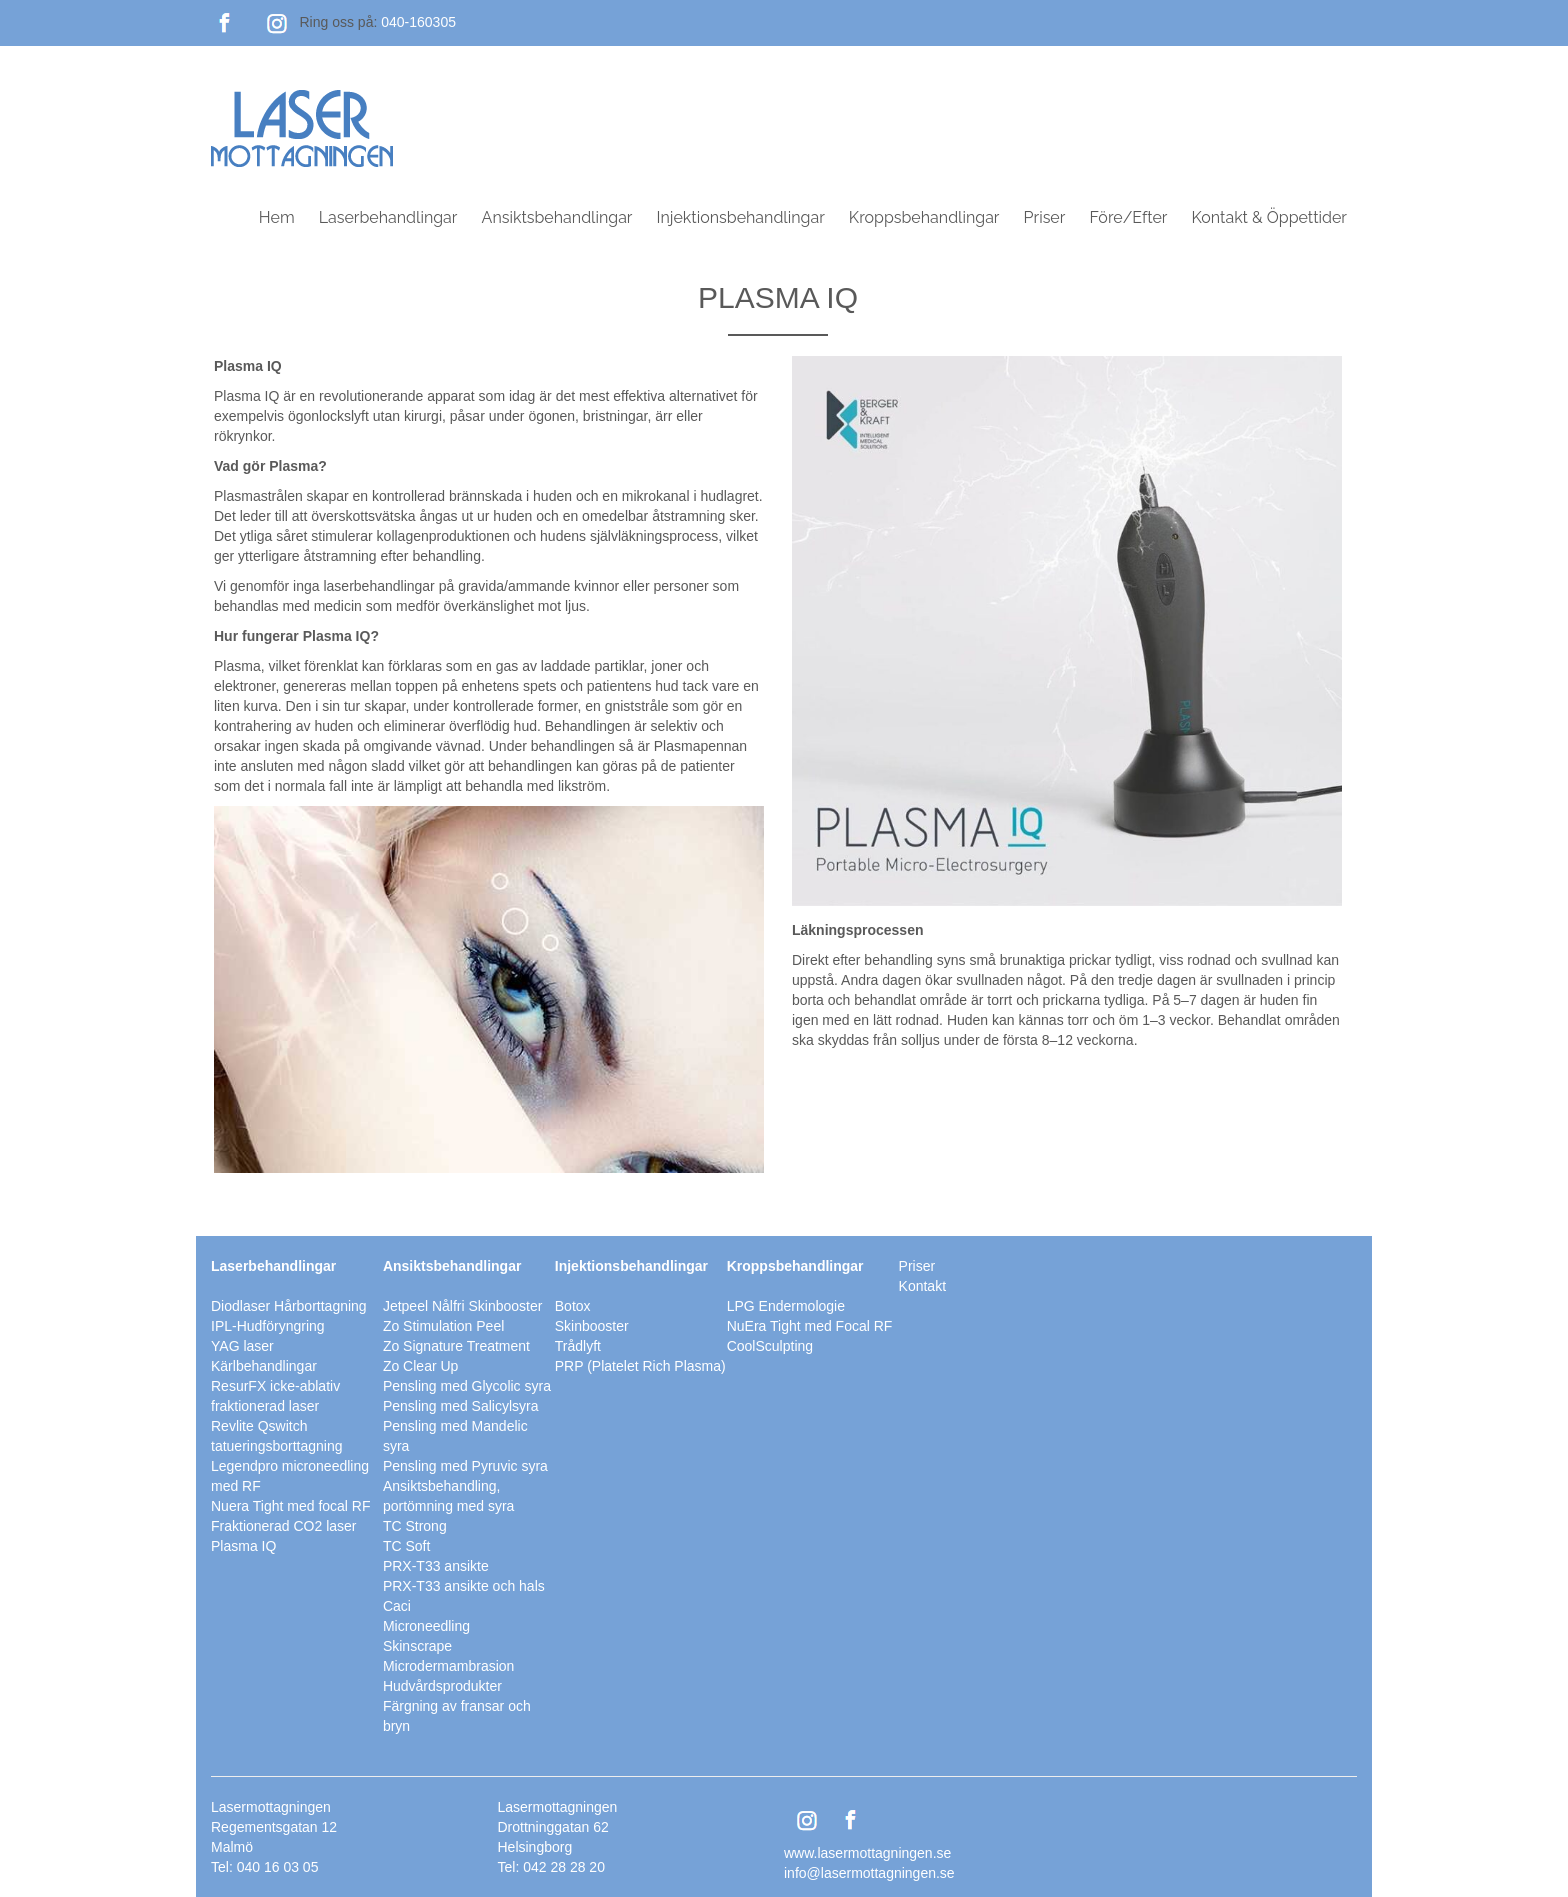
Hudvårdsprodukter (442, 1686)
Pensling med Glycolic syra (467, 1386)
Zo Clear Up (420, 1366)
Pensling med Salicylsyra (461, 1406)
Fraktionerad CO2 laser (284, 1526)
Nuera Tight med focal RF (291, 1506)
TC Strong (415, 1526)
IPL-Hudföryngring (268, 1326)
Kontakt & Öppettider (1269, 217)
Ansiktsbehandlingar (557, 217)
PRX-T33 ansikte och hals (464, 1586)
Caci (397, 1606)
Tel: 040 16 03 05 (264, 1867)
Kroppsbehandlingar (924, 217)
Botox (573, 1306)
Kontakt (922, 1286)
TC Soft (406, 1546)
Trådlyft (578, 1346)
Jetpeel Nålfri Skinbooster (463, 1306)
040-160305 (418, 22)
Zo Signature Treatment (456, 1346)
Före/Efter (1128, 217)
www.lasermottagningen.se (867, 1853)
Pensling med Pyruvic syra (465, 1466)
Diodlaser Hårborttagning (289, 1306)
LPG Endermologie (786, 1306)
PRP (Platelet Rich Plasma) (640, 1366)
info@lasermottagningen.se (869, 1873)
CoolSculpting (770, 1346)
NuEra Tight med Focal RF (810, 1326)
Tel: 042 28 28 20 (551, 1867)
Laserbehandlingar (388, 217)
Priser (1045, 217)
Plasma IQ (243, 1546)
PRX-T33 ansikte (436, 1566)
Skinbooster (592, 1326)
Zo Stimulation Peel (443, 1326)
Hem (277, 217)
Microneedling (426, 1626)
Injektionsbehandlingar (741, 217)
